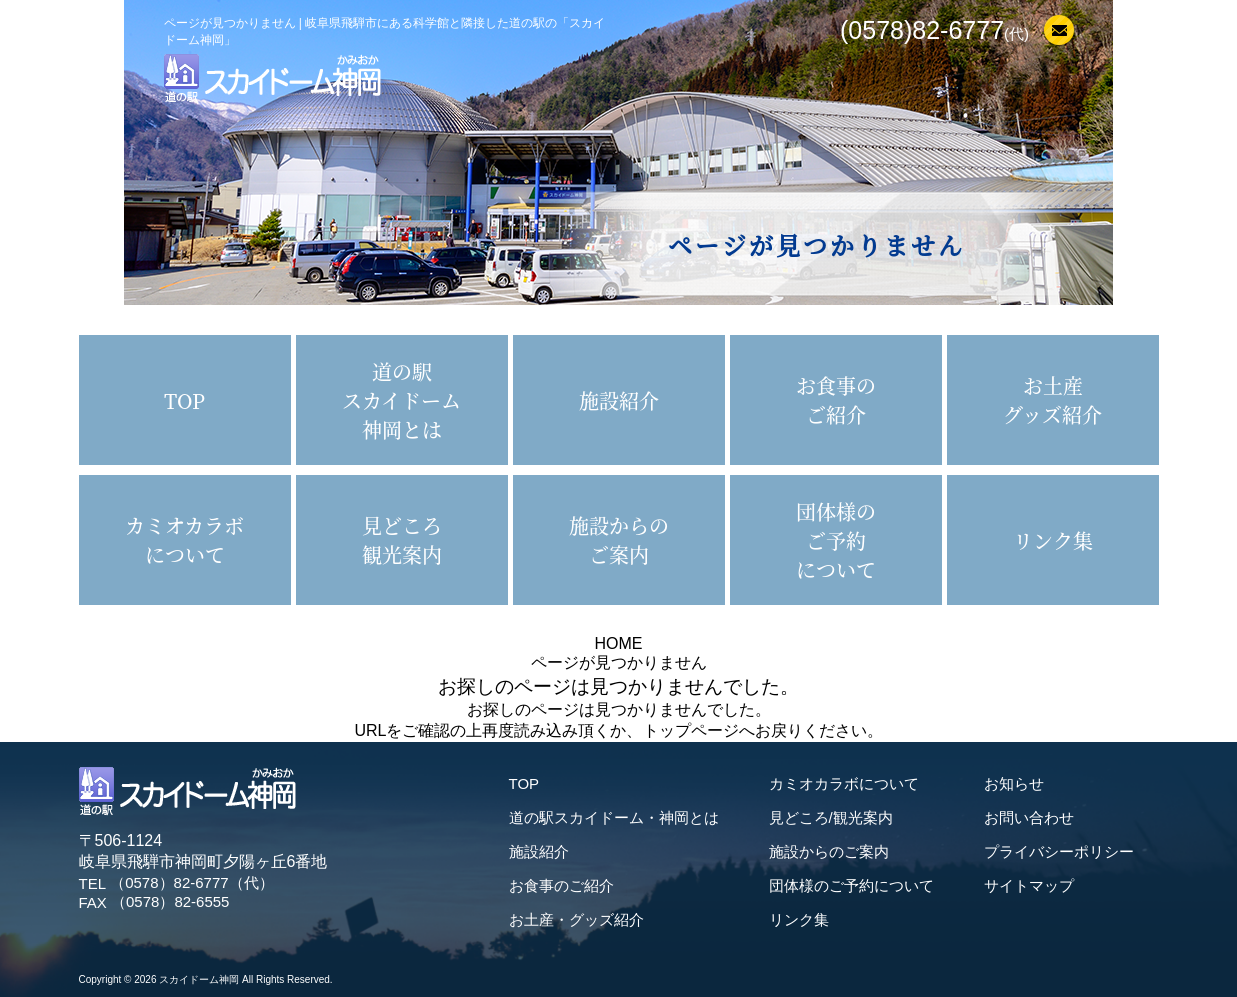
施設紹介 (539, 851)
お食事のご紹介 (561, 885)
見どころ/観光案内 (831, 817)
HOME (619, 643)
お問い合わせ (1029, 817)
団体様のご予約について (851, 885)
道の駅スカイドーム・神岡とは (614, 817)
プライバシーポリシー (1059, 851)
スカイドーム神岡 (199, 979)
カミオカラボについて (844, 783)
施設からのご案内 (829, 851)
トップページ (691, 730)
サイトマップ (1029, 885)
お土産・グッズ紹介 (576, 919)
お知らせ (1014, 783)
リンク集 (799, 919)
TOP (524, 783)
